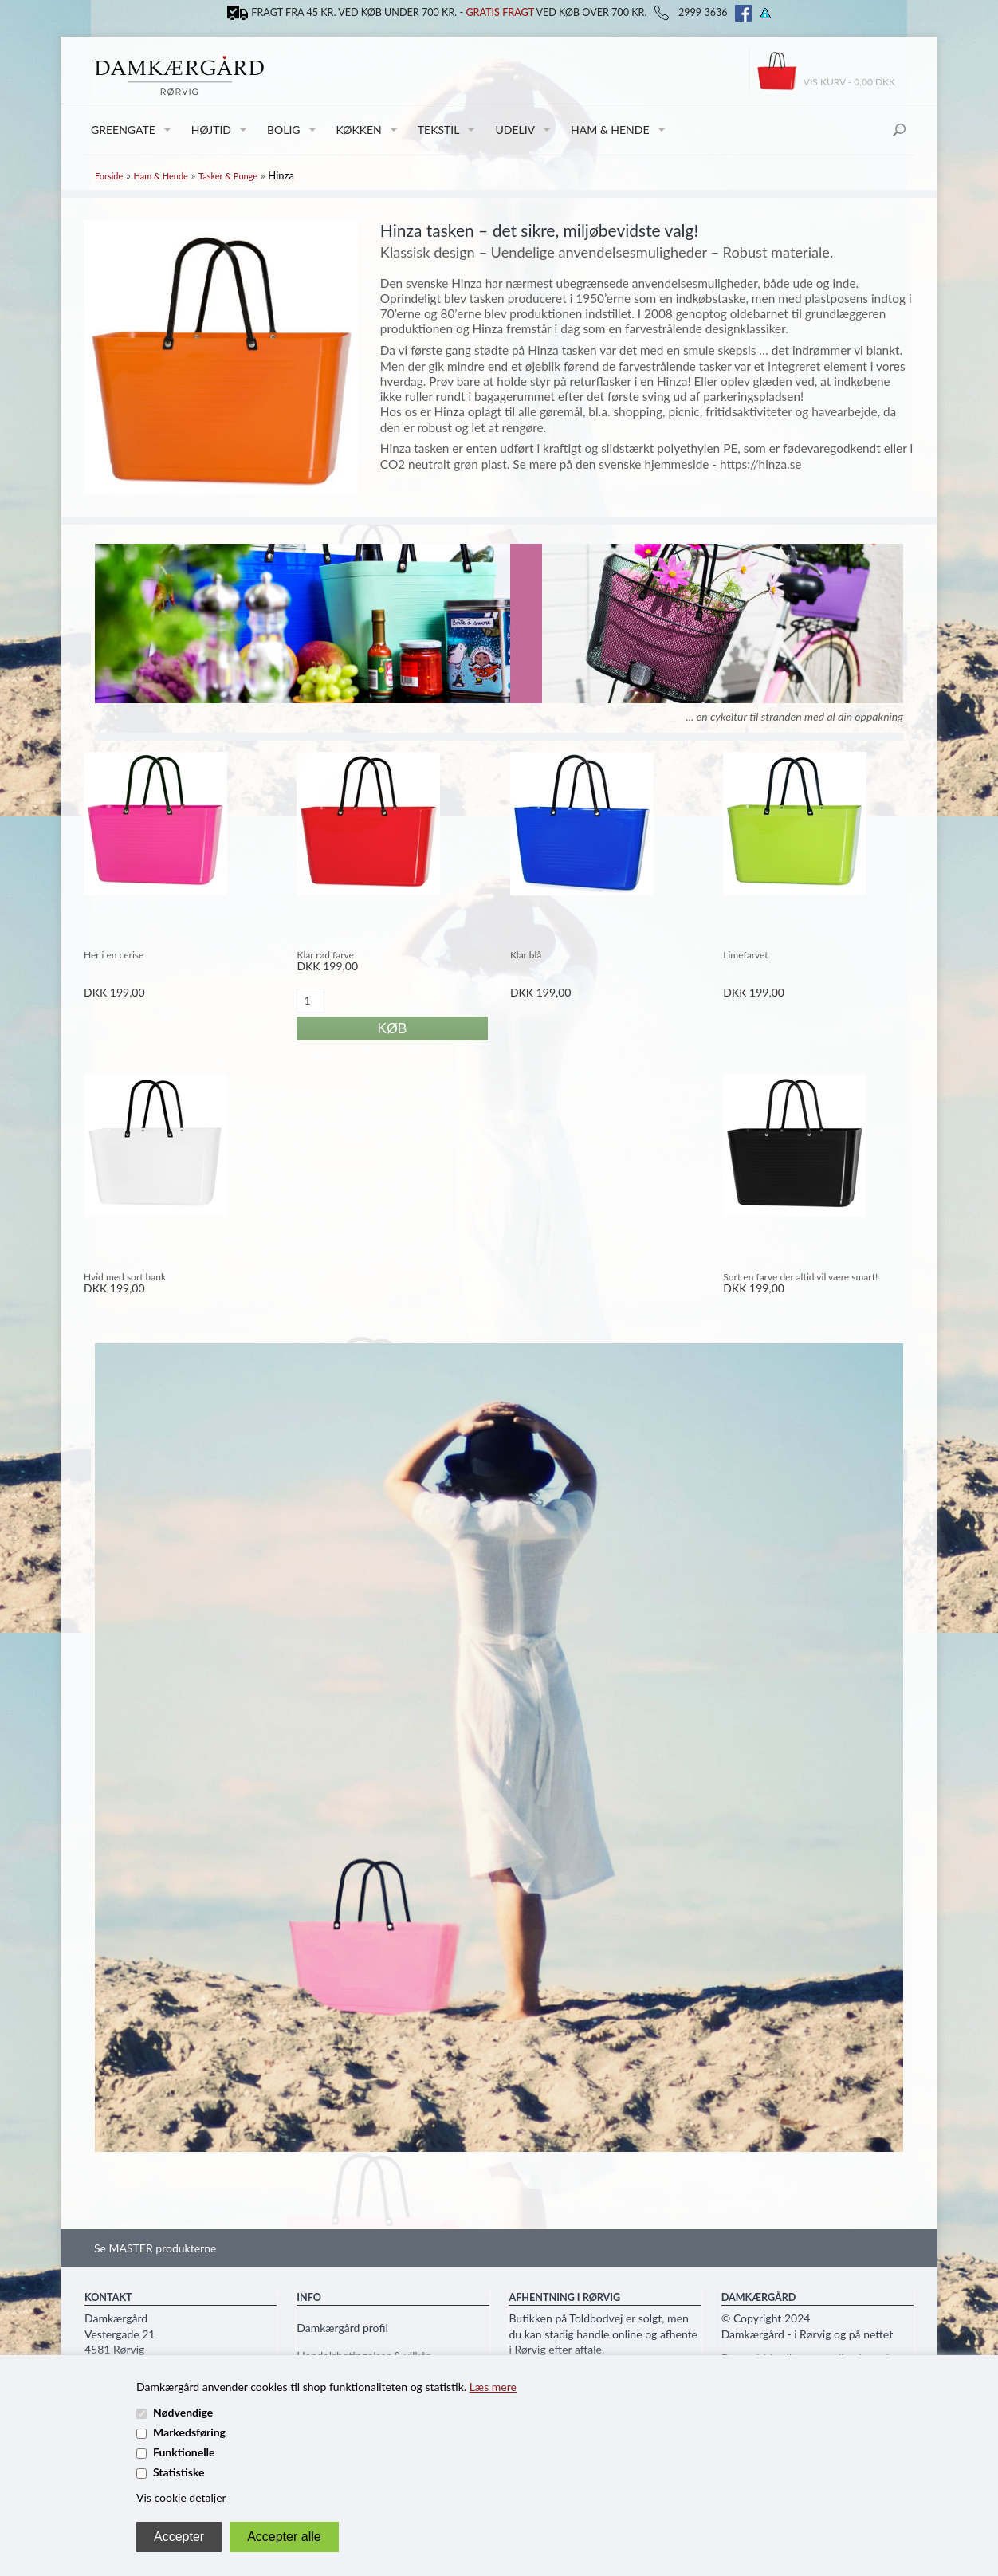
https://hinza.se (761, 464)
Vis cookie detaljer (181, 2497)
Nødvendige (183, 2412)
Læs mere (493, 2386)
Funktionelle (184, 2452)
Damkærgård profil (342, 2327)
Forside (109, 176)
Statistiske (179, 2472)
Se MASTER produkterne (155, 2248)
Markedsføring (189, 2432)
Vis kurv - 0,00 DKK (849, 82)
